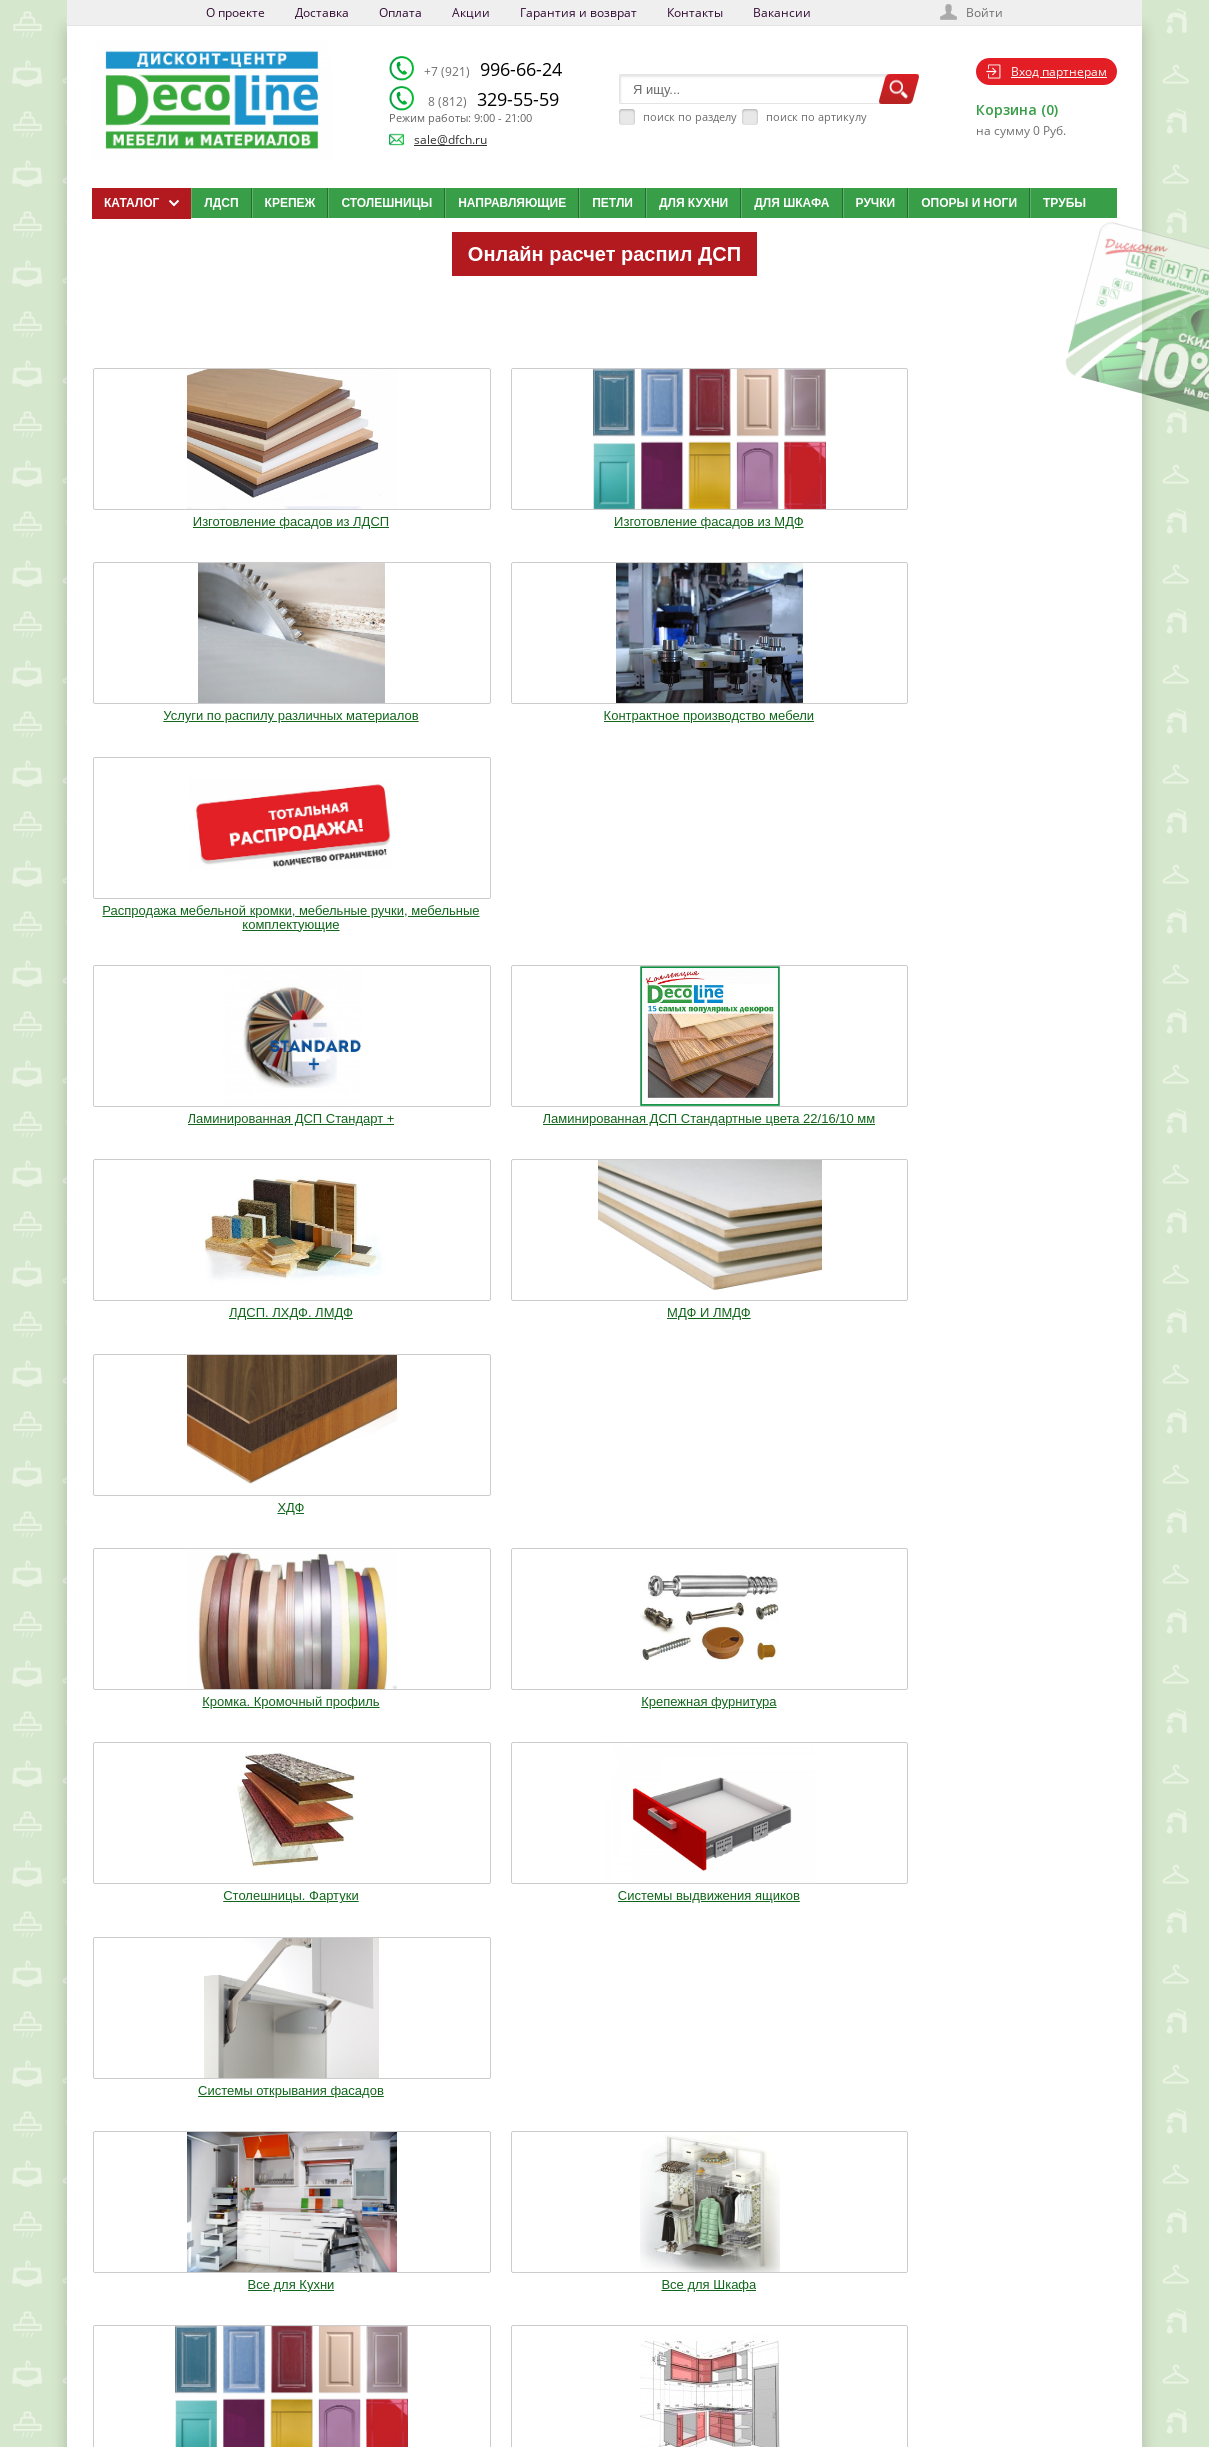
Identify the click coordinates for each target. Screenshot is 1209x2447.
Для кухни (693, 203)
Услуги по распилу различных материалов (604, 512)
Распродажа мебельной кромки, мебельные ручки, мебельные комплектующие (1022, 519)
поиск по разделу (690, 116)
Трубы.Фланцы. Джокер (396, 1339)
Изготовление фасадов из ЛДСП (186, 512)
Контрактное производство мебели (814, 512)
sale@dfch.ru (450, 139)
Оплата (400, 12)
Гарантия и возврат (578, 12)
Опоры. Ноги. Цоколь (1022, 1134)
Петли (612, 203)
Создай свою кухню (639, 2378)
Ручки (876, 203)
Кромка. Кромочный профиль (186, 943)
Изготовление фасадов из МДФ (395, 512)
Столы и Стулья (1022, 1339)
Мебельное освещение (813, 1339)
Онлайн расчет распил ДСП (604, 254)
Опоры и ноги (969, 203)
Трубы (1064, 203)
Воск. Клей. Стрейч (604, 1339)
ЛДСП (221, 203)
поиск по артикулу (816, 116)
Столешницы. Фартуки (604, 943)
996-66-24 (493, 69)
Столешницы (386, 203)
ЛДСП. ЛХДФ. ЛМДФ (605, 724)
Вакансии (782, 12)
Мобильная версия (153, 2398)
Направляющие (512, 203)
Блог (602, 2303)
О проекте (235, 12)
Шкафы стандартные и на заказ (396, 1537)
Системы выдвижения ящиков (813, 943)
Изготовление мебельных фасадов (605, 1141)
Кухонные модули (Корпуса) (813, 1134)
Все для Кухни (186, 1134)
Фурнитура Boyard (187, 1530)
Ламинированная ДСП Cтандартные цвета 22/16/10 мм (395, 738)
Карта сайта (620, 2353)
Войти (984, 12)
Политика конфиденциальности (195, 2378)
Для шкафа (791, 203)
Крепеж (290, 203)
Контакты (695, 12)
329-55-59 (493, 99)
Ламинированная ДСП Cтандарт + (186, 731)
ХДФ (1022, 724)
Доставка (322, 12)
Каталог (610, 2278)
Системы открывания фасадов (1023, 943)
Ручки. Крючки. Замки (186, 1339)
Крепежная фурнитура (395, 943)
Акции (471, 12)
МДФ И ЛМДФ (814, 724)
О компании (461, 2278)
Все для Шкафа (395, 1134)
